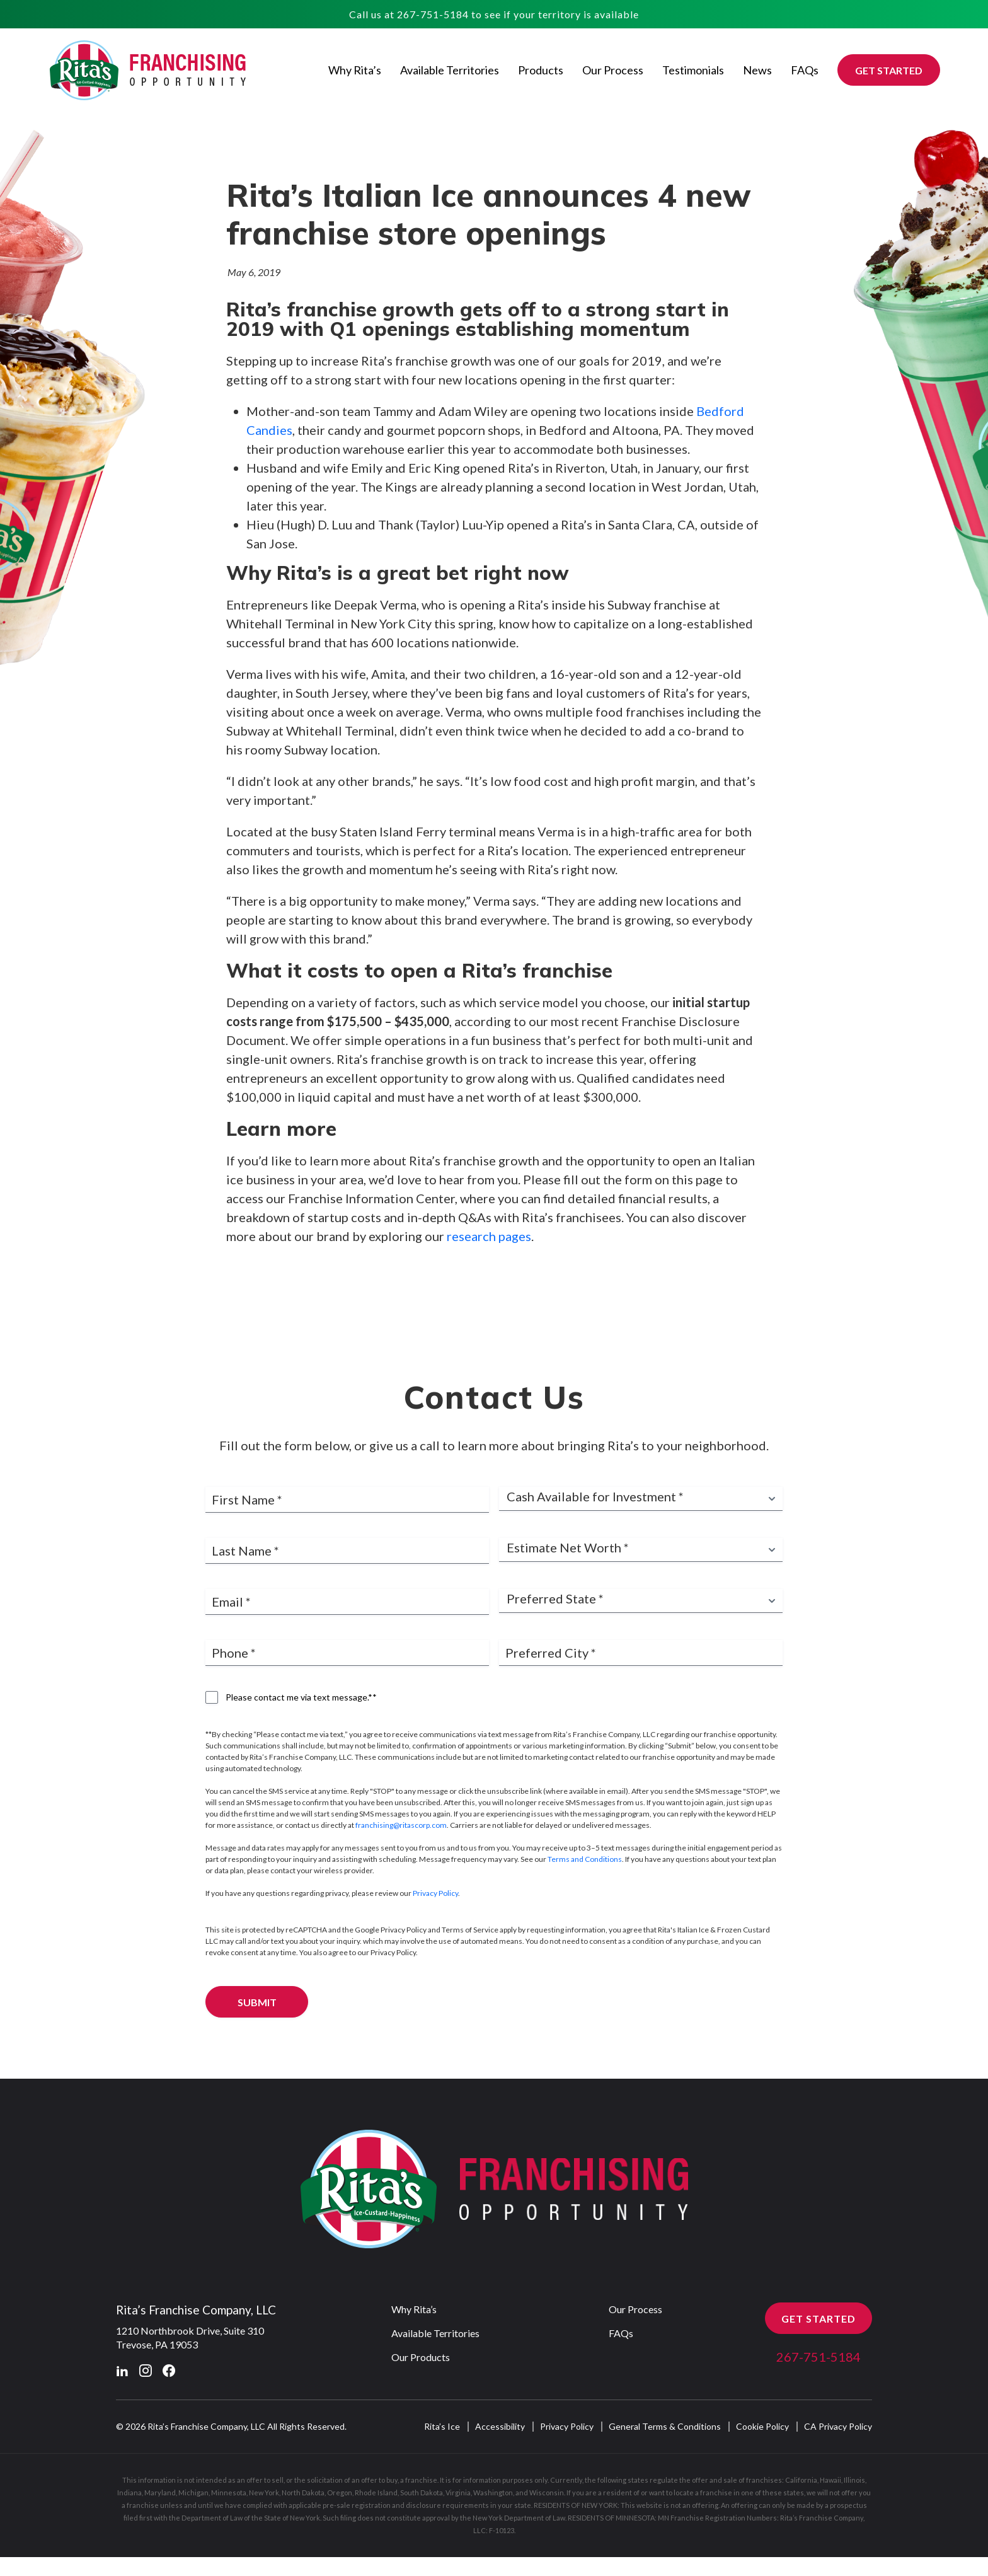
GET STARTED (888, 70)
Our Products (420, 2411)
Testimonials (693, 70)
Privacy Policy (435, 1946)
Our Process (612, 70)
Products (540, 70)
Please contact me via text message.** (301, 1750)
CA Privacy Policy (838, 2480)
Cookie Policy (762, 2480)
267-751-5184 (433, 14)
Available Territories (449, 70)
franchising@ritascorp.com (401, 1878)
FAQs (805, 70)
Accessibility (500, 2480)
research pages (489, 1237)
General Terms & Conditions (665, 2480)
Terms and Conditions (585, 1912)
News (757, 70)
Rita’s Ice (442, 2480)
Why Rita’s (354, 70)
